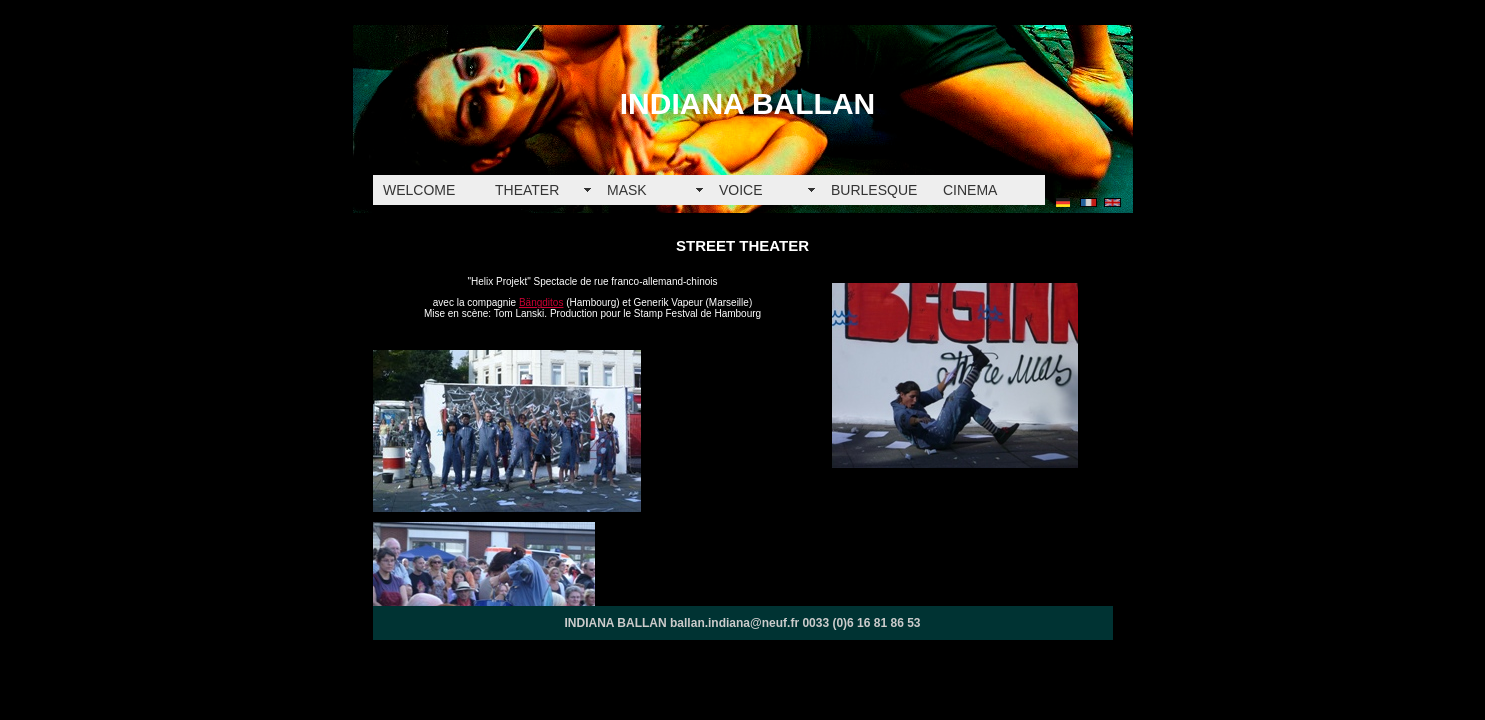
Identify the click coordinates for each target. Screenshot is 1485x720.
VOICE (741, 190)
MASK (627, 190)
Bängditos (541, 302)
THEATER (527, 190)
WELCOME (419, 190)
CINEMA (970, 190)
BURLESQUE (874, 190)
